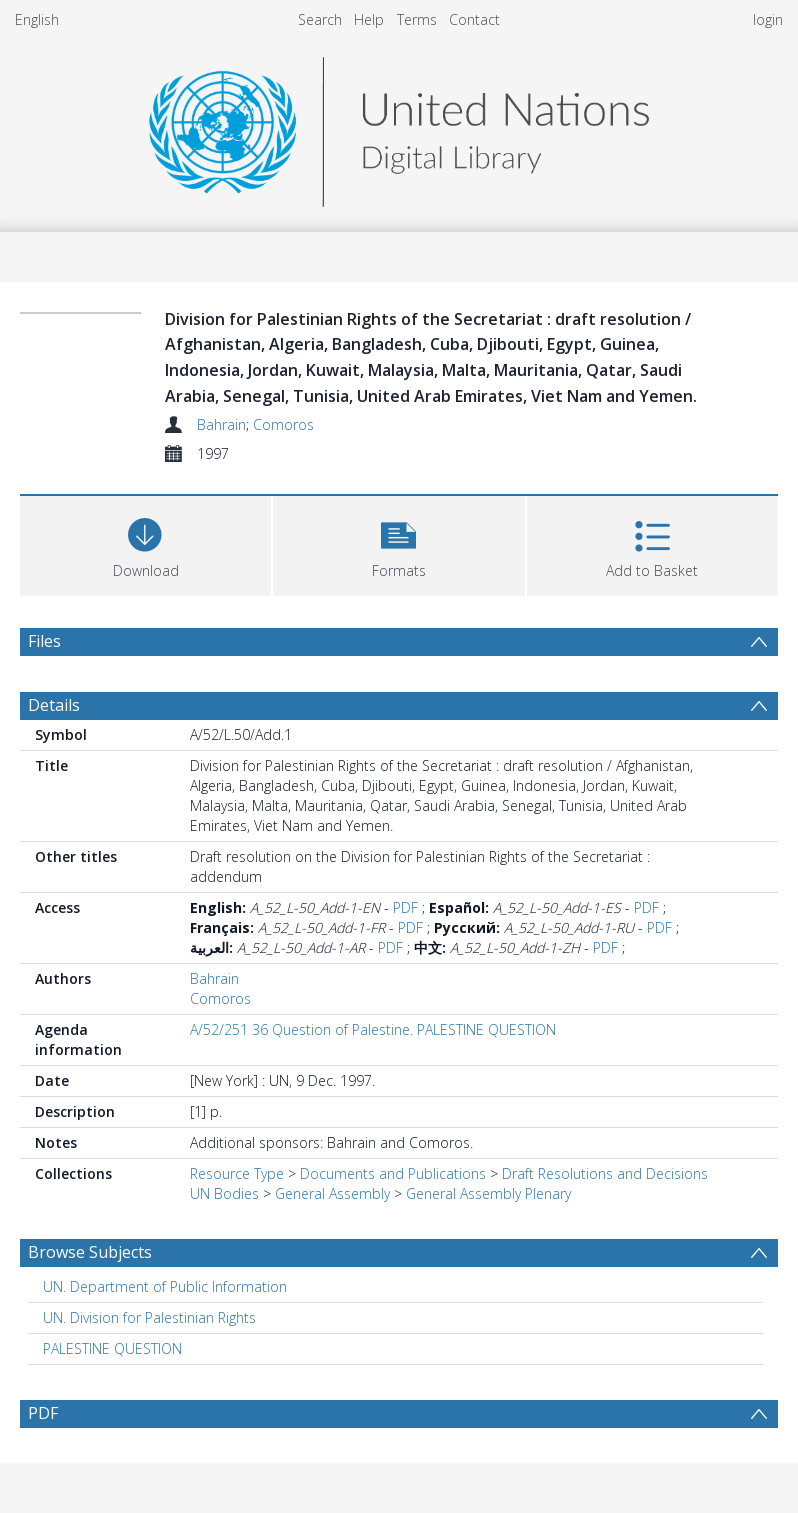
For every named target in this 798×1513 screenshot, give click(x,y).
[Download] (145, 543)
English (37, 19)
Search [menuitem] (320, 19)
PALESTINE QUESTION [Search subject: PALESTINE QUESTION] (112, 1348)
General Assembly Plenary (488, 1193)
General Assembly (332, 1193)
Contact (474, 19)
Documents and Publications (393, 1173)
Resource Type (237, 1173)
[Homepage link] (399, 126)
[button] (398, 543)
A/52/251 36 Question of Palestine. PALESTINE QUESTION (373, 1029)
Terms (417, 19)
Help (369, 19)
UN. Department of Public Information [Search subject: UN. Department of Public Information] (165, 1286)
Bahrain (221, 424)
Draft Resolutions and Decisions (605, 1173)
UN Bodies (224, 1193)
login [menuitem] (768, 19)
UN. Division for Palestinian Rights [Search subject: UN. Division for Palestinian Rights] (149, 1317)
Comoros (283, 424)
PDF (405, 907)
